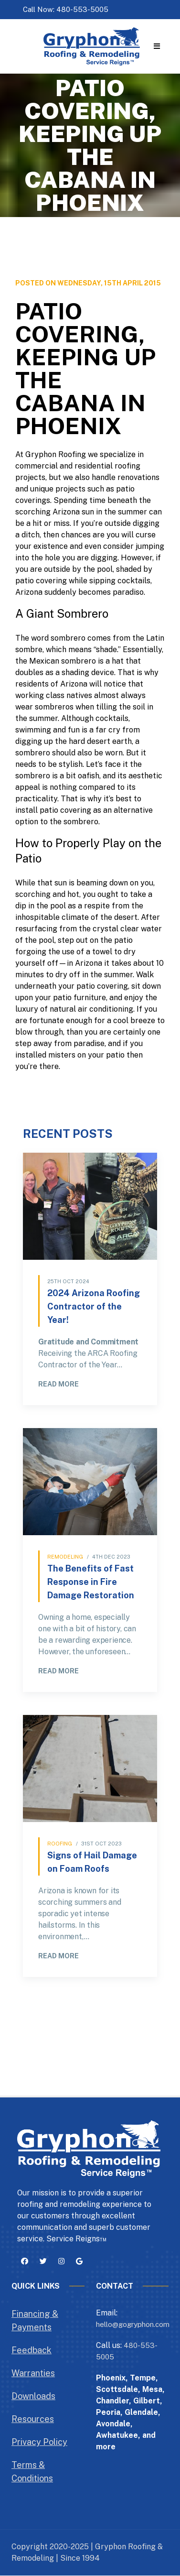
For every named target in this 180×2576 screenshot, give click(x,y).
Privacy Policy (39, 2442)
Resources (32, 2419)
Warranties (33, 2373)
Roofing (59, 1843)
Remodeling (65, 1557)
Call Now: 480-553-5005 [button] (65, 9)
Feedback (31, 2350)
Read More (58, 1384)
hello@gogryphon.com (132, 2324)
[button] (157, 46)
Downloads (33, 2396)
